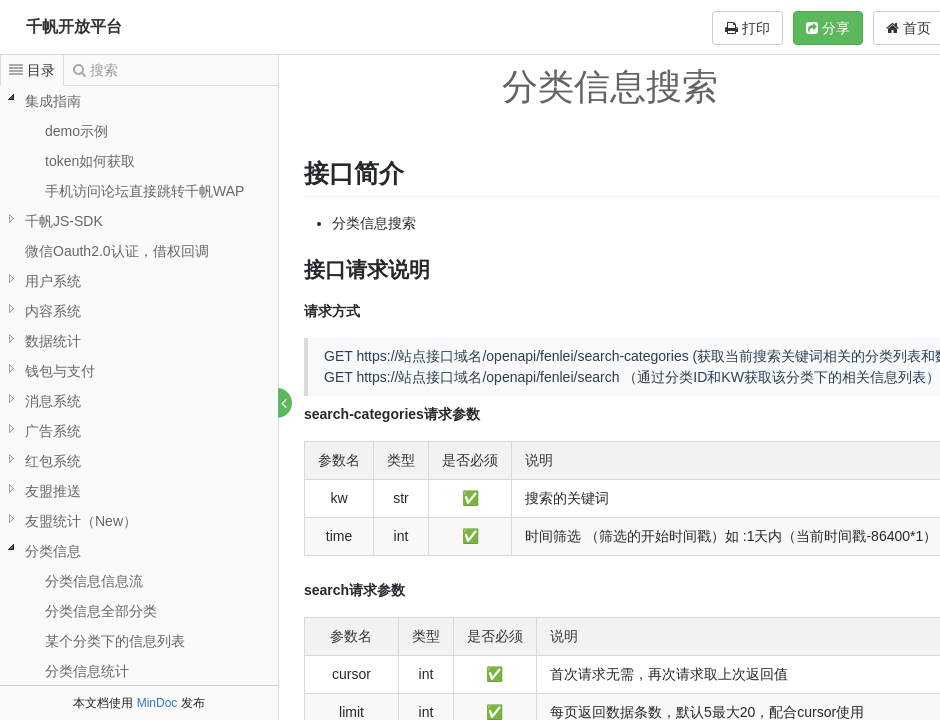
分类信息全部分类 (101, 611)
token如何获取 (90, 161)
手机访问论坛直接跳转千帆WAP (144, 191)
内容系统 (53, 311)
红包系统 (53, 461)
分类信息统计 (87, 671)
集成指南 (53, 101)
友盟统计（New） (81, 521)
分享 (828, 28)
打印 (747, 28)
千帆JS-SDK (64, 221)
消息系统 (53, 401)
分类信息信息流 (94, 581)
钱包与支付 (60, 371)
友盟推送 (53, 491)
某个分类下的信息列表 (115, 641)
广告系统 (53, 431)
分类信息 (53, 551)
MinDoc (157, 703)
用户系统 (53, 281)
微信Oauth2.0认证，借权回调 (117, 251)
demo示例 (76, 131)
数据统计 (53, 341)
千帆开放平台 (74, 26)
